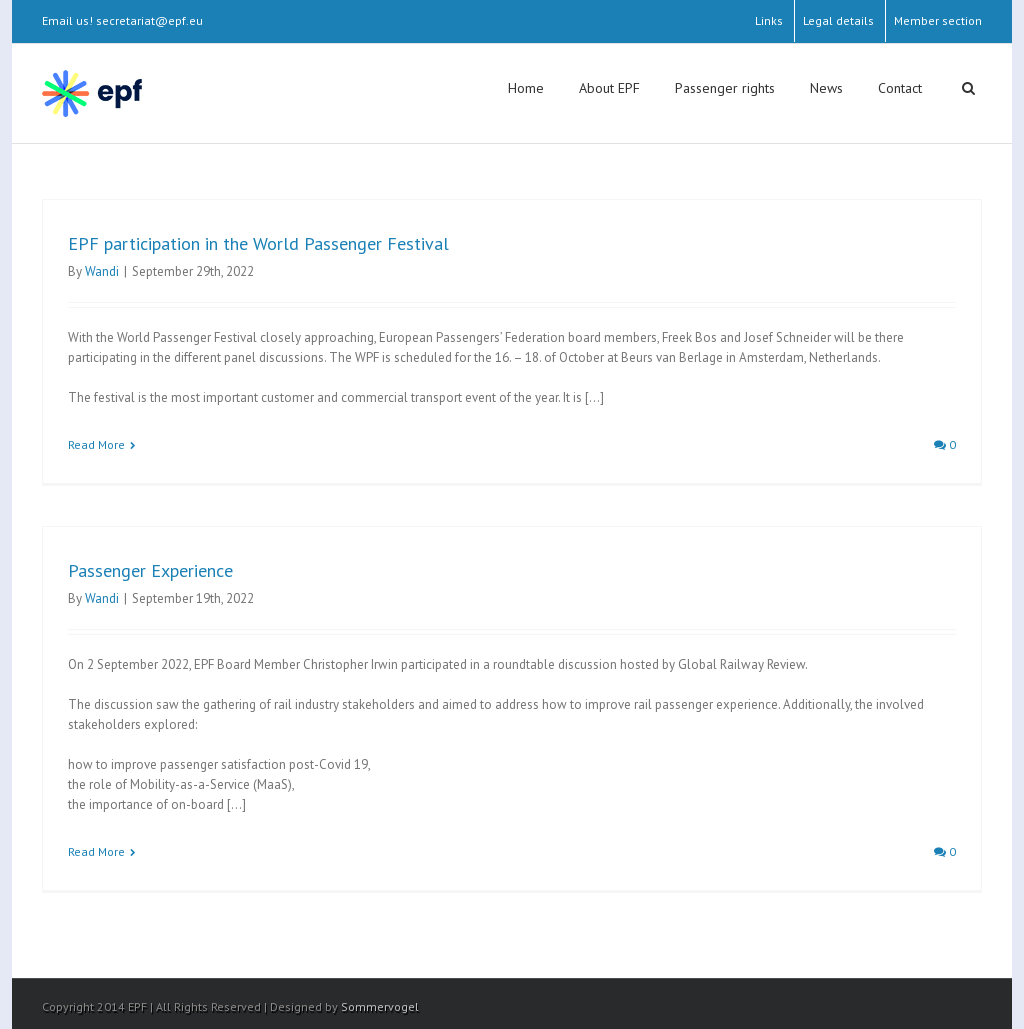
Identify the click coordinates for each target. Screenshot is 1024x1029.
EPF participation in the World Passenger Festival (258, 243)
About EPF (609, 88)
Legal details (838, 20)
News (826, 88)
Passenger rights (725, 88)
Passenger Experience (150, 570)
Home (526, 88)
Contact (900, 88)
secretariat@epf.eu (149, 20)
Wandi (102, 271)
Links (769, 20)
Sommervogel (380, 1006)
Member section (938, 20)
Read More (96, 444)
